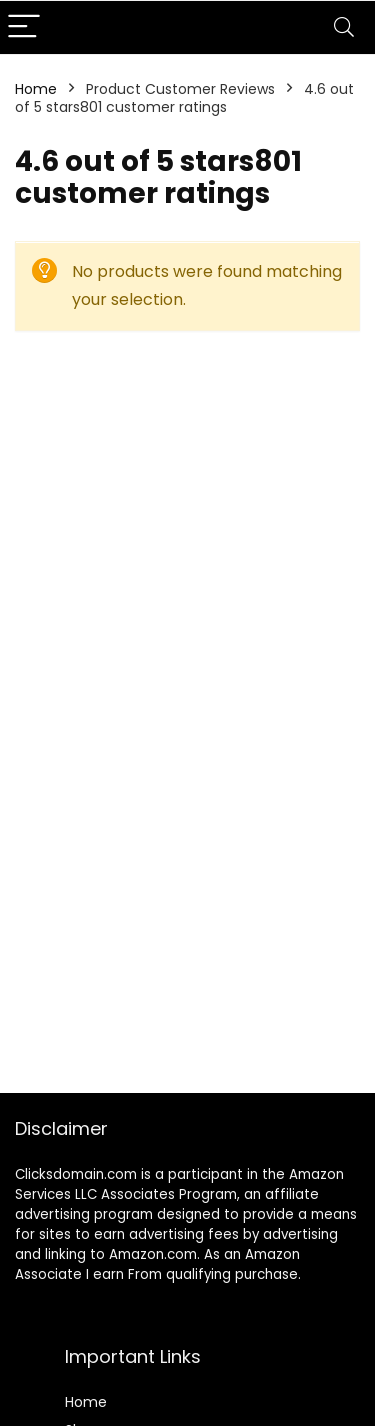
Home (36, 89)
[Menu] (24, 27)
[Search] (344, 27)
